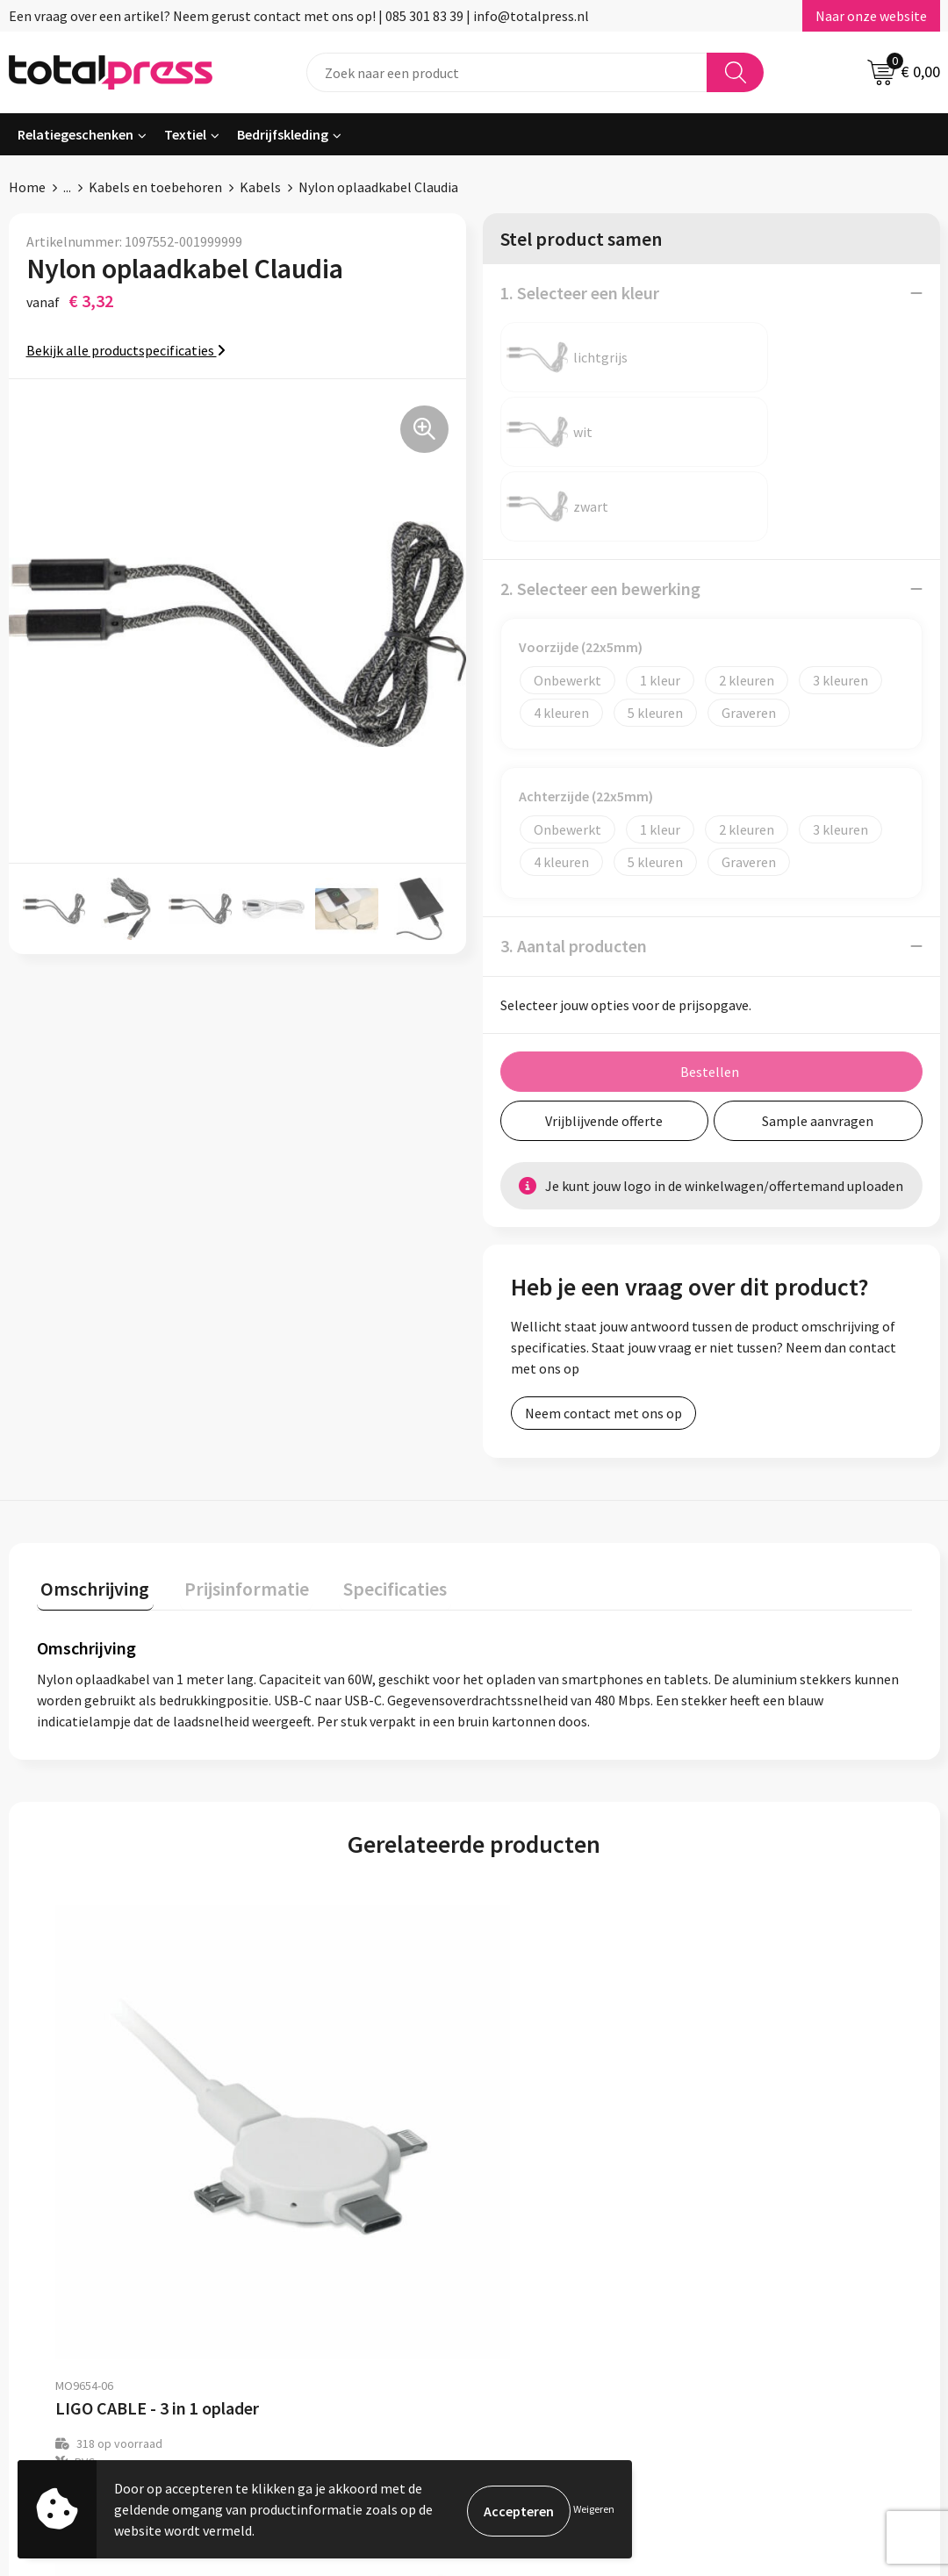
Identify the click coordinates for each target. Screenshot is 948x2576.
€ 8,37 (534, 2065)
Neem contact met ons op (603, 1264)
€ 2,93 (97, 2083)
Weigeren (593, 2508)
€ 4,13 (752, 2065)
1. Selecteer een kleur (579, 293)
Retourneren (416, 2353)
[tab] (91, 1439)
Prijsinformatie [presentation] (234, 1435)
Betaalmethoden (429, 2327)
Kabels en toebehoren (155, 187)
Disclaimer (752, 2353)
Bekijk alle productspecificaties (126, 350)
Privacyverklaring (772, 2327)
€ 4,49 (315, 2065)
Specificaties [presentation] (375, 1435)
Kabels (260, 187)
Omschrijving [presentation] (91, 1435)
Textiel (185, 134)
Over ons (403, 2273)
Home (27, 187)
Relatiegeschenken (75, 134)
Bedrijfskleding (282, 134)
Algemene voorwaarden (791, 2273)
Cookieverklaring (771, 2300)
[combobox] (506, 72)
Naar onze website (871, 16)
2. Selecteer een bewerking (600, 439)
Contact (402, 2300)
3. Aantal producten (573, 796)
